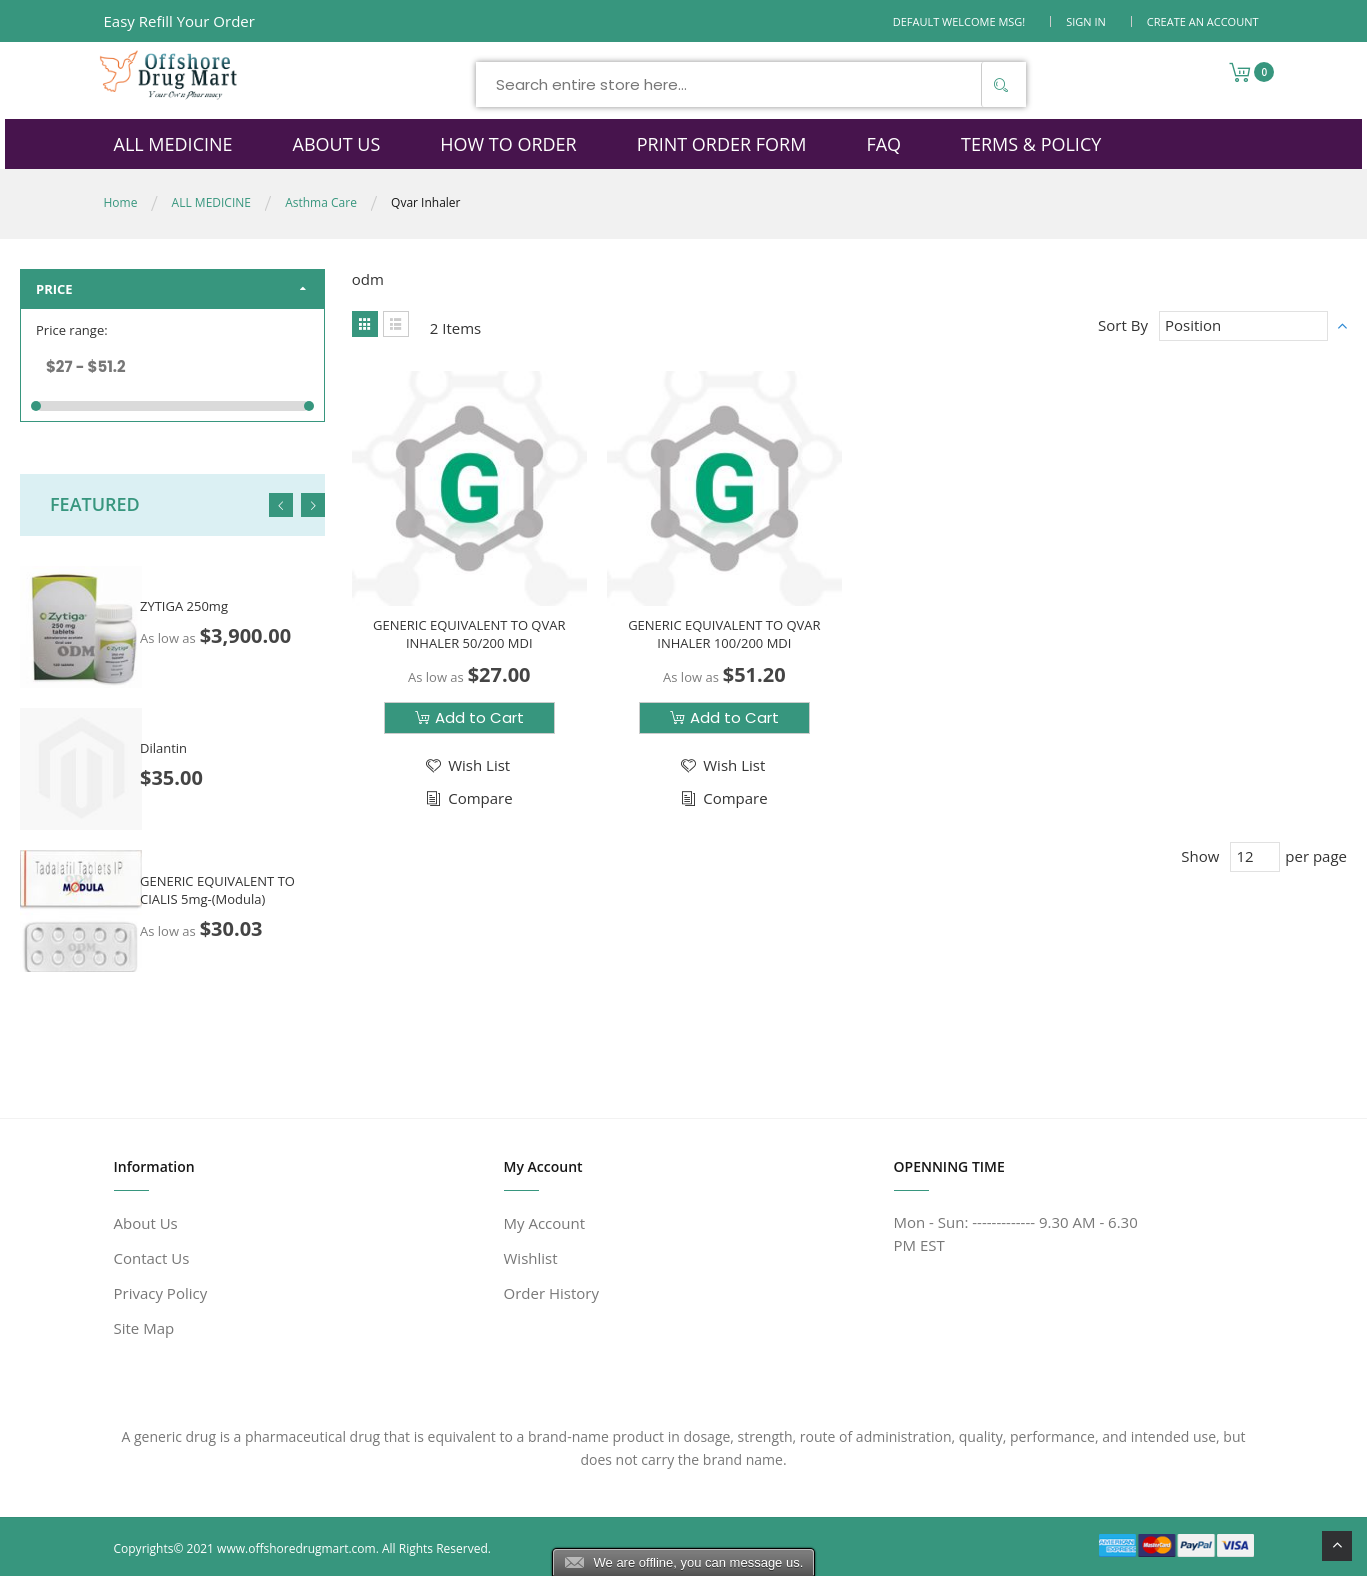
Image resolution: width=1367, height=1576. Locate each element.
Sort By (1123, 325)
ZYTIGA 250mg (184, 606)
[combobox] (751, 84)
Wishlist (531, 1258)
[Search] (1001, 84)
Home (121, 202)
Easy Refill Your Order (179, 21)
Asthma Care (321, 202)
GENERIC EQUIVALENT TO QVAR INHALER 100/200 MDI (722, 633)
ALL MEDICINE (211, 202)
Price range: (72, 330)
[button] (466, 764)
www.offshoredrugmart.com (296, 1548)
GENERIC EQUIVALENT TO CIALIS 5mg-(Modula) (217, 890)
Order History (551, 1293)
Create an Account (1203, 21)
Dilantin (163, 748)
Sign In (1086, 21)
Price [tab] (54, 289)
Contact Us (152, 1258)
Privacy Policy (161, 1293)
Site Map (144, 1328)
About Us (146, 1223)
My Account (545, 1223)
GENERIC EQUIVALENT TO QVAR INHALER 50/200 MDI (468, 633)
